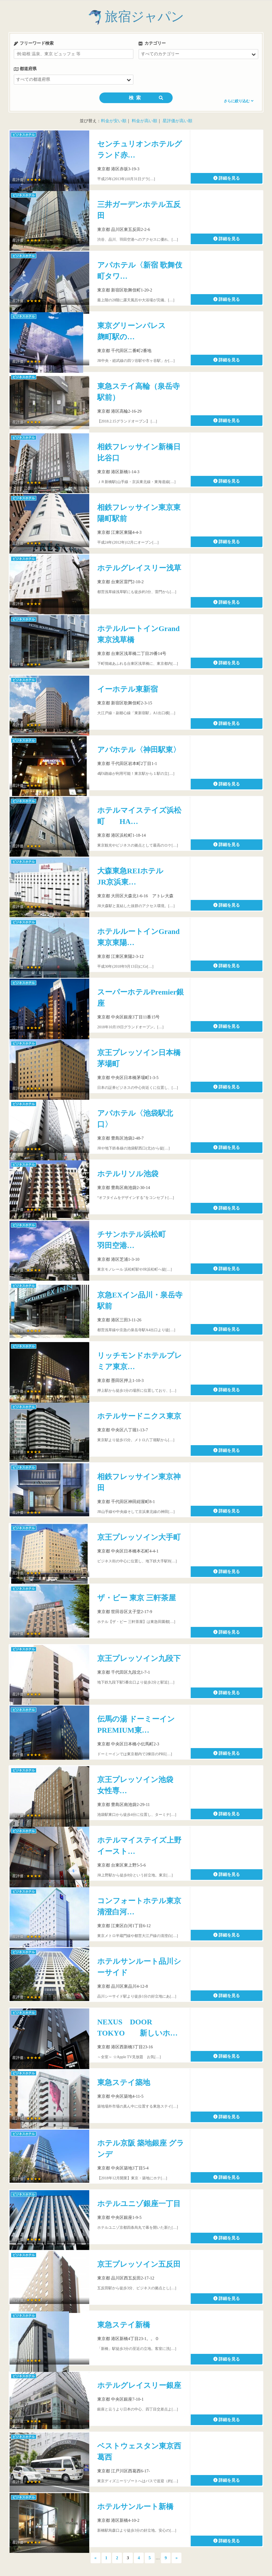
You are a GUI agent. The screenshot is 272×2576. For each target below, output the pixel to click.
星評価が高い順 (177, 121)
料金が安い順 (113, 121)
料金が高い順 (144, 121)
